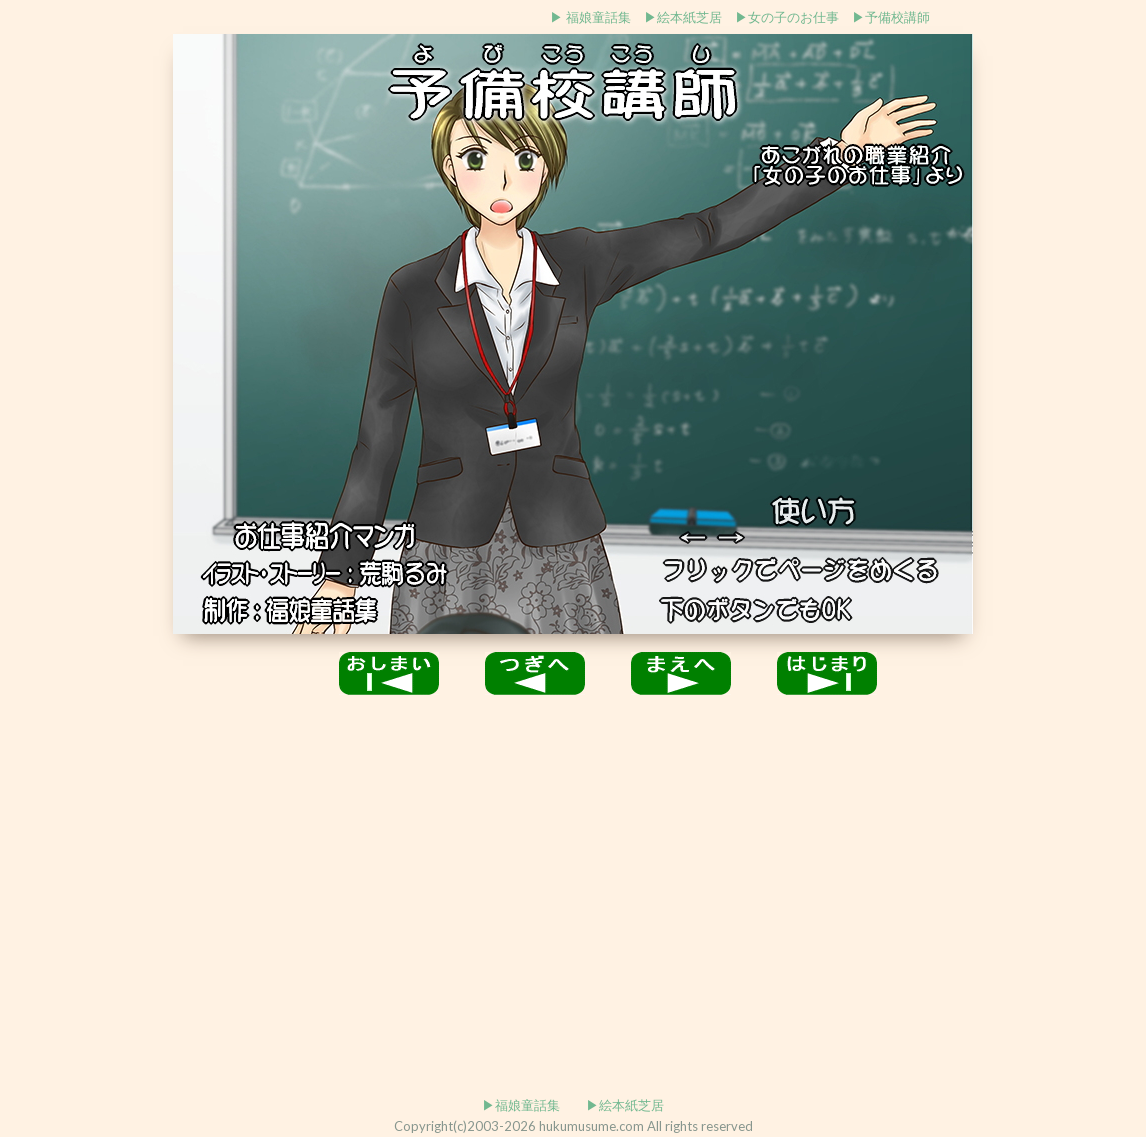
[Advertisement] (86, 337)
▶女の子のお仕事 (787, 17)
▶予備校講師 (891, 17)
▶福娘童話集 (521, 1105)
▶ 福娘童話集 (590, 17)
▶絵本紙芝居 (683, 17)
